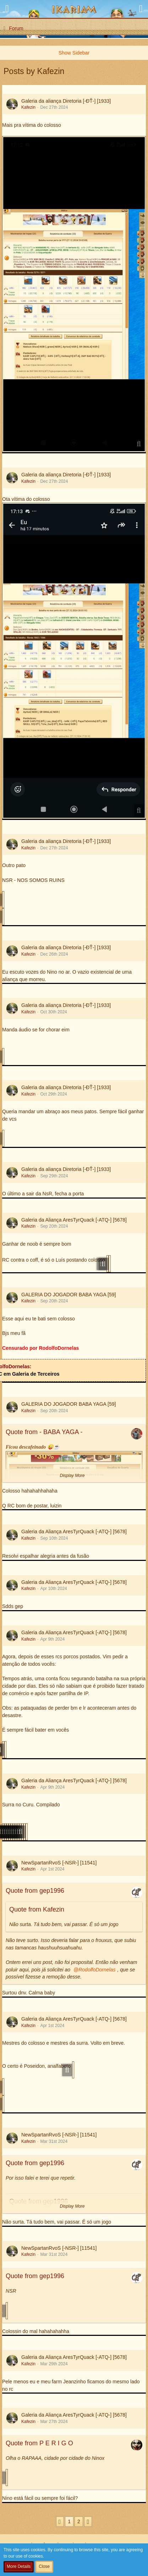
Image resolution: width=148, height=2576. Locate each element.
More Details (19, 2566)
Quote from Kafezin (36, 1909)
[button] (7, 9)
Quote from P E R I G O (39, 2443)
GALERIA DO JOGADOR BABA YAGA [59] (68, 1294)
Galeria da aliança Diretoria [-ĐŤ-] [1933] (66, 101)
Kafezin (28, 107)
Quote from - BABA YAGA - (44, 1432)
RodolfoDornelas (96, 1969)
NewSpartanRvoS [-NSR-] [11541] (59, 1863)
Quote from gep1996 (35, 1890)
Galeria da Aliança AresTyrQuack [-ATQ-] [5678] (74, 1220)
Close (44, 2566)
